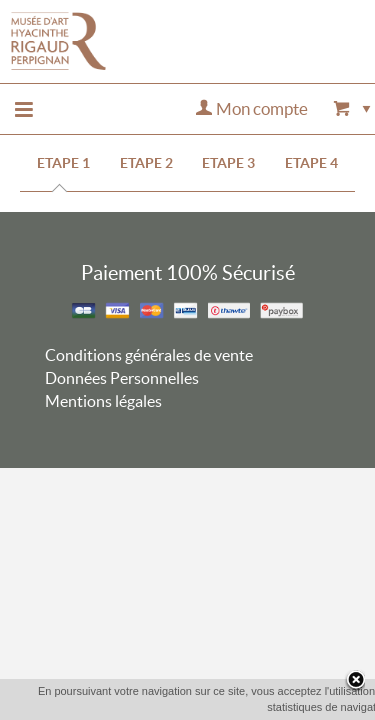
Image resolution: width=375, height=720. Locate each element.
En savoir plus (291, 706)
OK (220, 707)
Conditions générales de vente (149, 355)
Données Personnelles (122, 378)
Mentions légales (103, 401)
